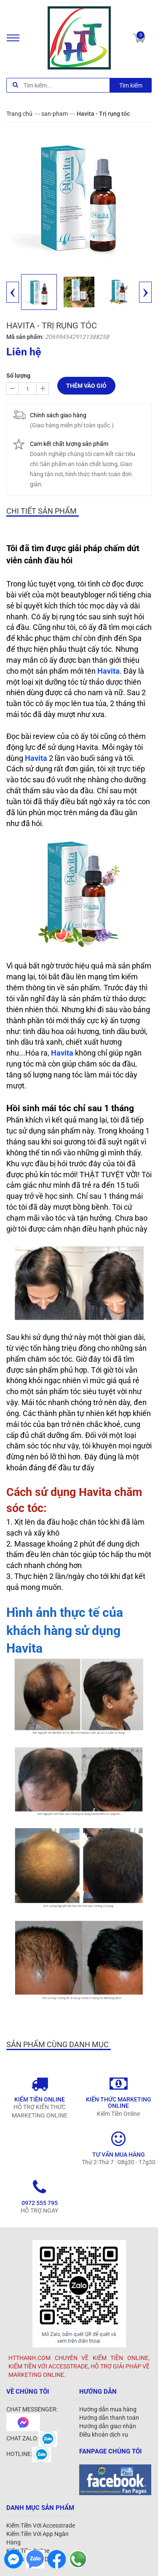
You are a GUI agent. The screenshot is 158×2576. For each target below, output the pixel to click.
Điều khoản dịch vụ (103, 2434)
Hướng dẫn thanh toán (109, 2417)
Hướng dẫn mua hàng (108, 2409)
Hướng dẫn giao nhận (107, 2426)
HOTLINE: (28, 2454)
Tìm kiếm (130, 85)
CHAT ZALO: (31, 2438)
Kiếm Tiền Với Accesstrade (40, 2525)
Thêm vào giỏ (86, 385)
